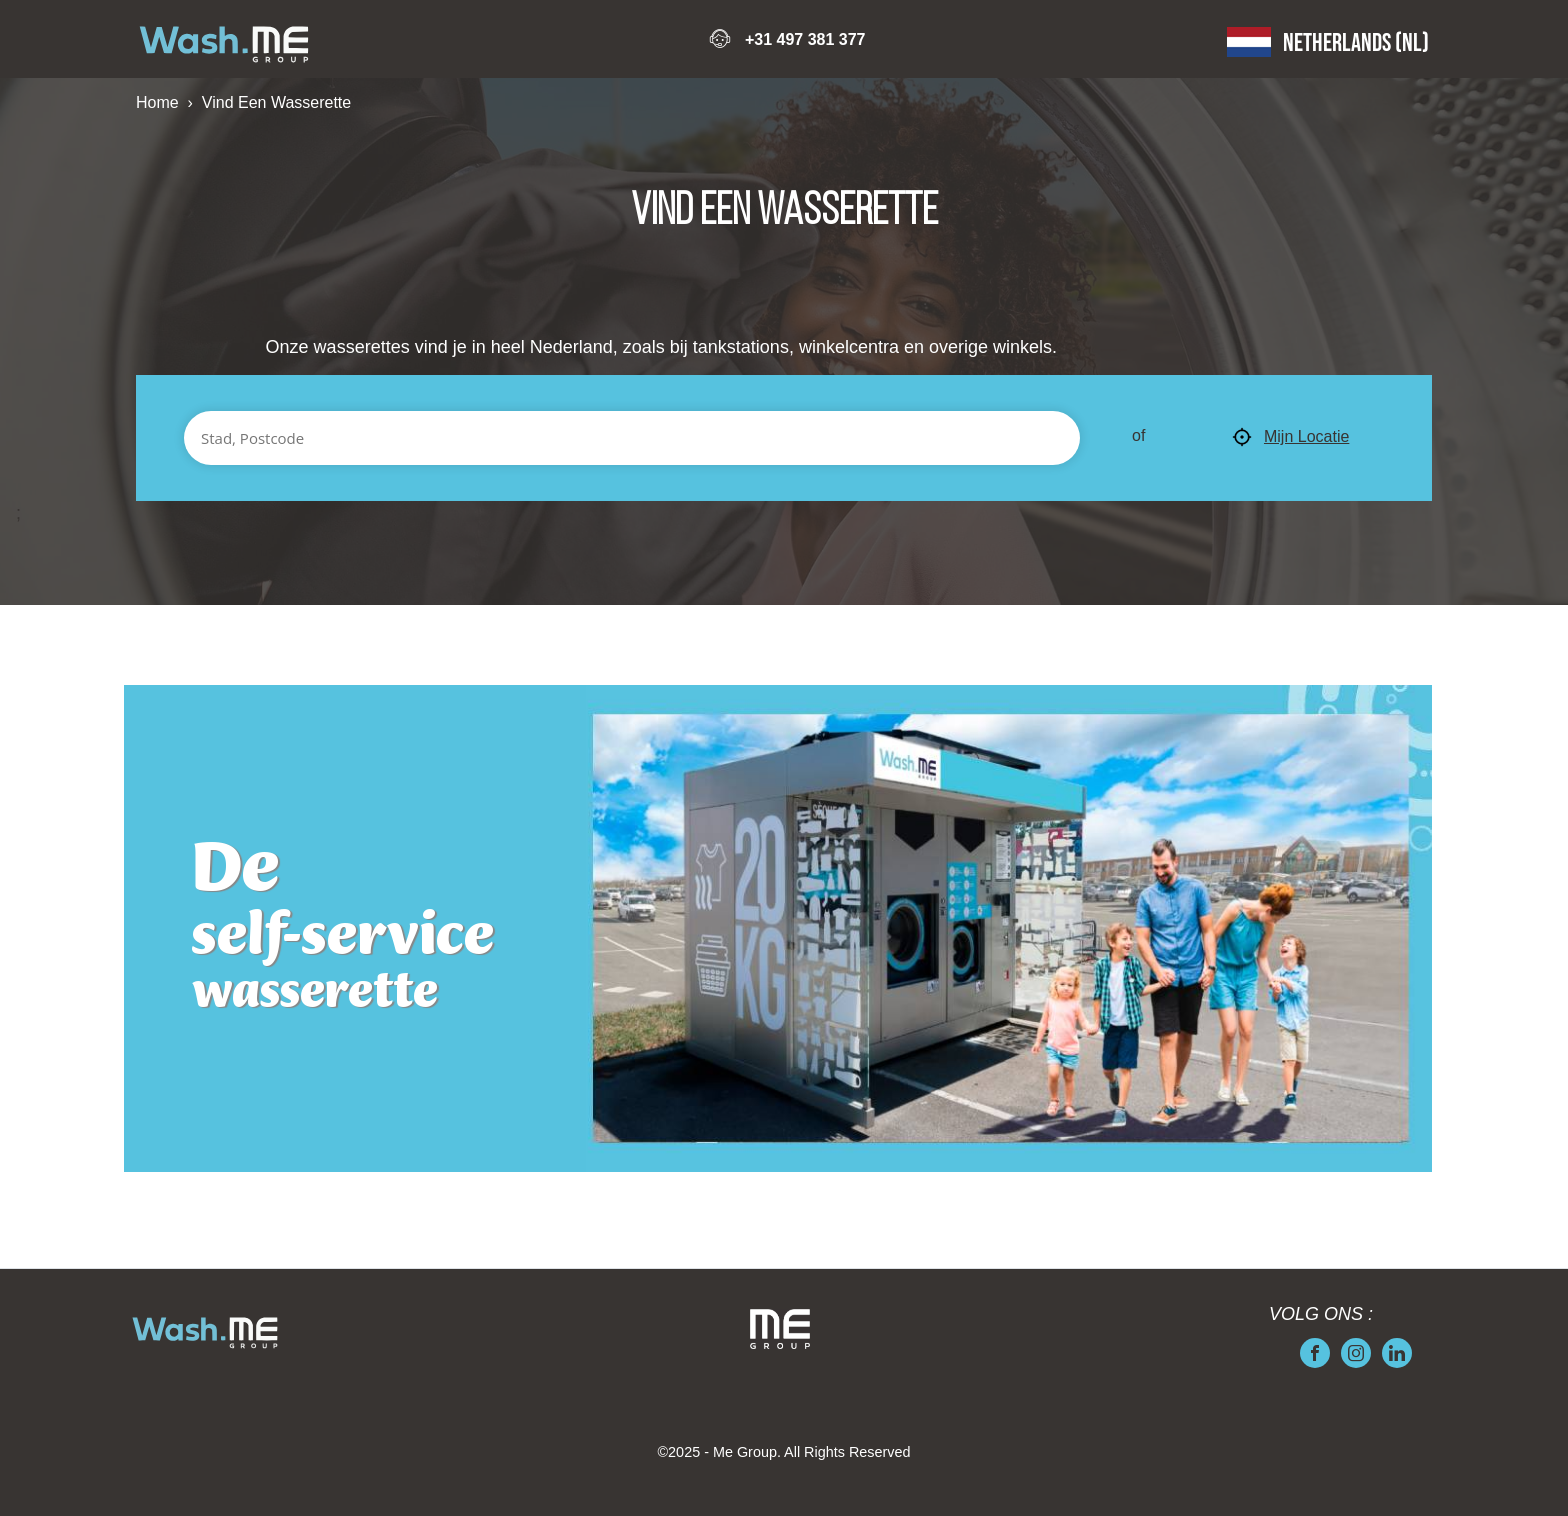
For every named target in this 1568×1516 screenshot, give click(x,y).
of (1138, 435)
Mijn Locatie (1290, 438)
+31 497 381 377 (805, 39)
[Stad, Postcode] (632, 438)
